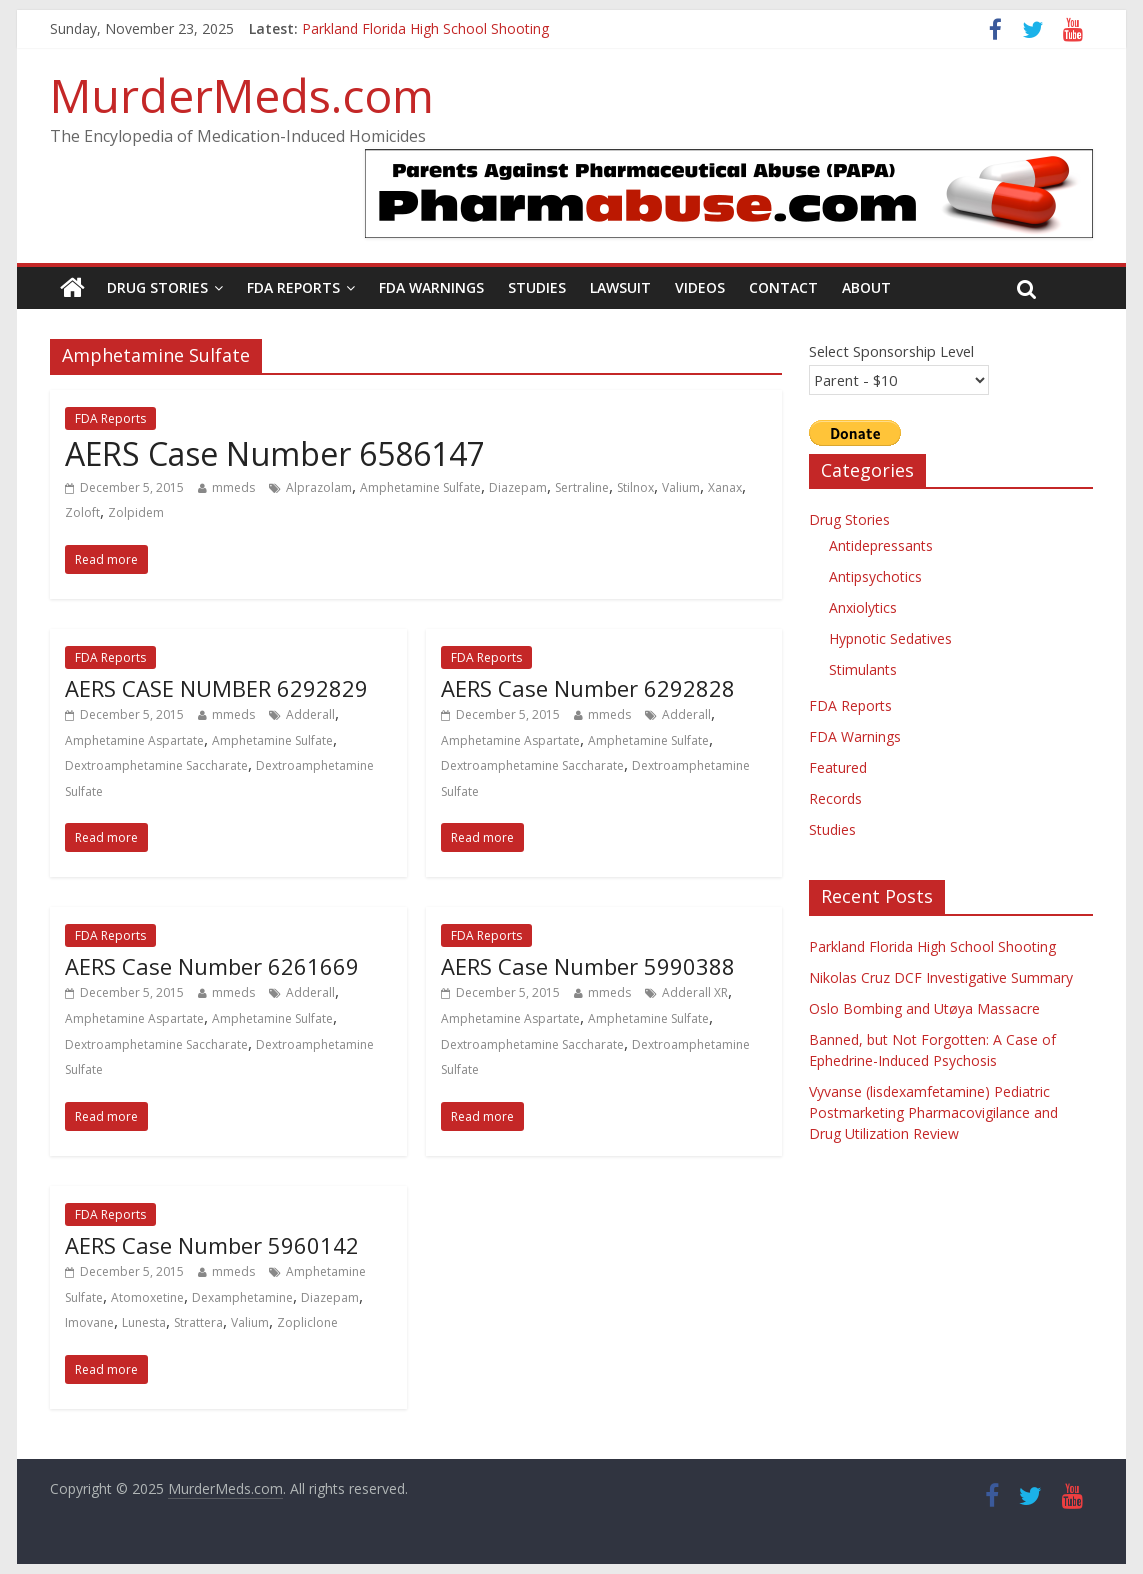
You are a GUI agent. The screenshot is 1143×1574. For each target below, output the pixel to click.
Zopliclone (307, 1322)
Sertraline (582, 487)
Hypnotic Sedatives (890, 638)
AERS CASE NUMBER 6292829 (216, 688)
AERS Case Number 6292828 (588, 688)
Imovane (89, 1322)
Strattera (198, 1322)
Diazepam (518, 487)
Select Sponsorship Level (891, 351)
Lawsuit (620, 287)
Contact (783, 287)
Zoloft (82, 512)
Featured (838, 767)
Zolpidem (136, 512)
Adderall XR (695, 992)
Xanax (725, 487)
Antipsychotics (875, 576)
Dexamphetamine (242, 1297)
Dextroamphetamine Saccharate (156, 765)
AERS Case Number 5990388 (588, 966)
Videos (700, 287)
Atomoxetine (147, 1297)
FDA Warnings (431, 287)
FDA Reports (293, 287)
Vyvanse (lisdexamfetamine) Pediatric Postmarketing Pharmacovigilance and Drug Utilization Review (933, 1112)
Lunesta (144, 1322)
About (866, 287)
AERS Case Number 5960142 (212, 1245)
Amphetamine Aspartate (134, 740)
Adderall (310, 714)
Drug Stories (157, 287)
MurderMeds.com (242, 95)
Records (835, 798)
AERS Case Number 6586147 (275, 453)
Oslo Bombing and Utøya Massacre (924, 1008)
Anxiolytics (863, 607)
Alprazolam (319, 487)
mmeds (233, 487)
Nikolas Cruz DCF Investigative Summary (941, 977)
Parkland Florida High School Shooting (425, 28)
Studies (537, 287)
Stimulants (863, 669)
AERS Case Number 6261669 (212, 966)
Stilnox (635, 487)
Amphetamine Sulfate (420, 487)
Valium (681, 487)
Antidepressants (881, 545)
